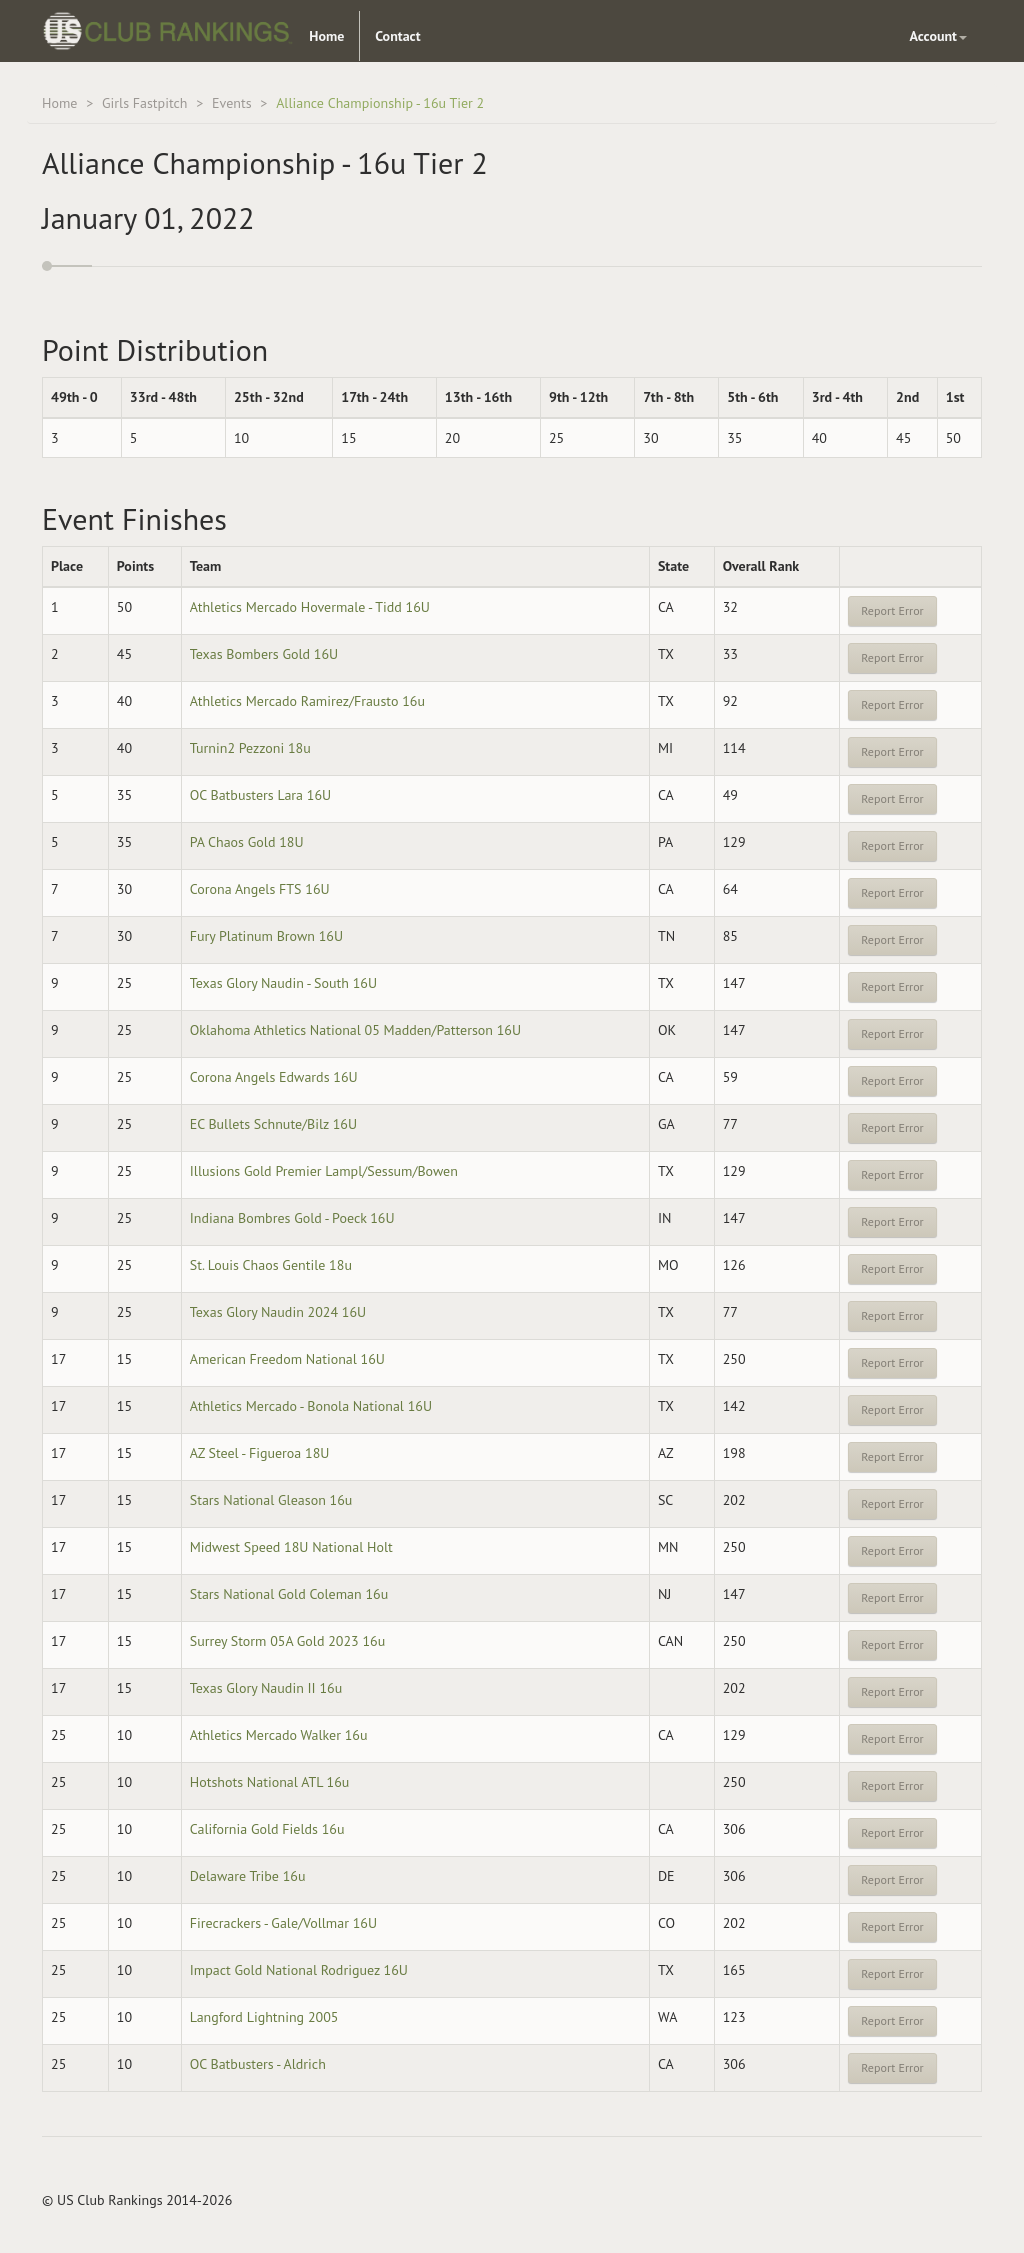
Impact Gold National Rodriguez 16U (299, 1970)
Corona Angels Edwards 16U (274, 1077)
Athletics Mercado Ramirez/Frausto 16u (307, 701)
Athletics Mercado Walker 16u (279, 1735)
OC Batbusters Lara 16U (260, 795)
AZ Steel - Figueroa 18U (260, 1453)
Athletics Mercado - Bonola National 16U (311, 1406)
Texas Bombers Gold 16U (264, 654)
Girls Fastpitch (145, 103)
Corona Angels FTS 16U (260, 889)
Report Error (892, 610)
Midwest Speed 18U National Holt (291, 1547)
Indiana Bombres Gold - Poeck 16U (292, 1218)
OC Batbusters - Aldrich (258, 2064)
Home (326, 36)
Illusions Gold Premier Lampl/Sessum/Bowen (324, 1171)
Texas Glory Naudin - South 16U (283, 983)
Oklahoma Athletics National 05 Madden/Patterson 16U (355, 1030)
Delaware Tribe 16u (248, 1876)
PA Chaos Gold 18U (247, 842)
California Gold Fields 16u (267, 1829)
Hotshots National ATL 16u (270, 1782)
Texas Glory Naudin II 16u (266, 1688)
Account (938, 36)
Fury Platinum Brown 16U (266, 936)
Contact (397, 36)
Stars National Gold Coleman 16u (289, 1594)
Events (232, 103)
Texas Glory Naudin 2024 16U (278, 1312)
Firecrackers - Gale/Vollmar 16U (283, 1923)
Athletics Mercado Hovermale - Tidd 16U (310, 607)
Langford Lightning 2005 (264, 2017)
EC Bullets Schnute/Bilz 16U (273, 1124)
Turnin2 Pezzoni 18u (250, 748)
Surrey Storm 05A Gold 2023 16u (288, 1641)
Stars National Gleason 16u (271, 1500)
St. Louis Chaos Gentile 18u (271, 1265)
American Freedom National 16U (287, 1359)
